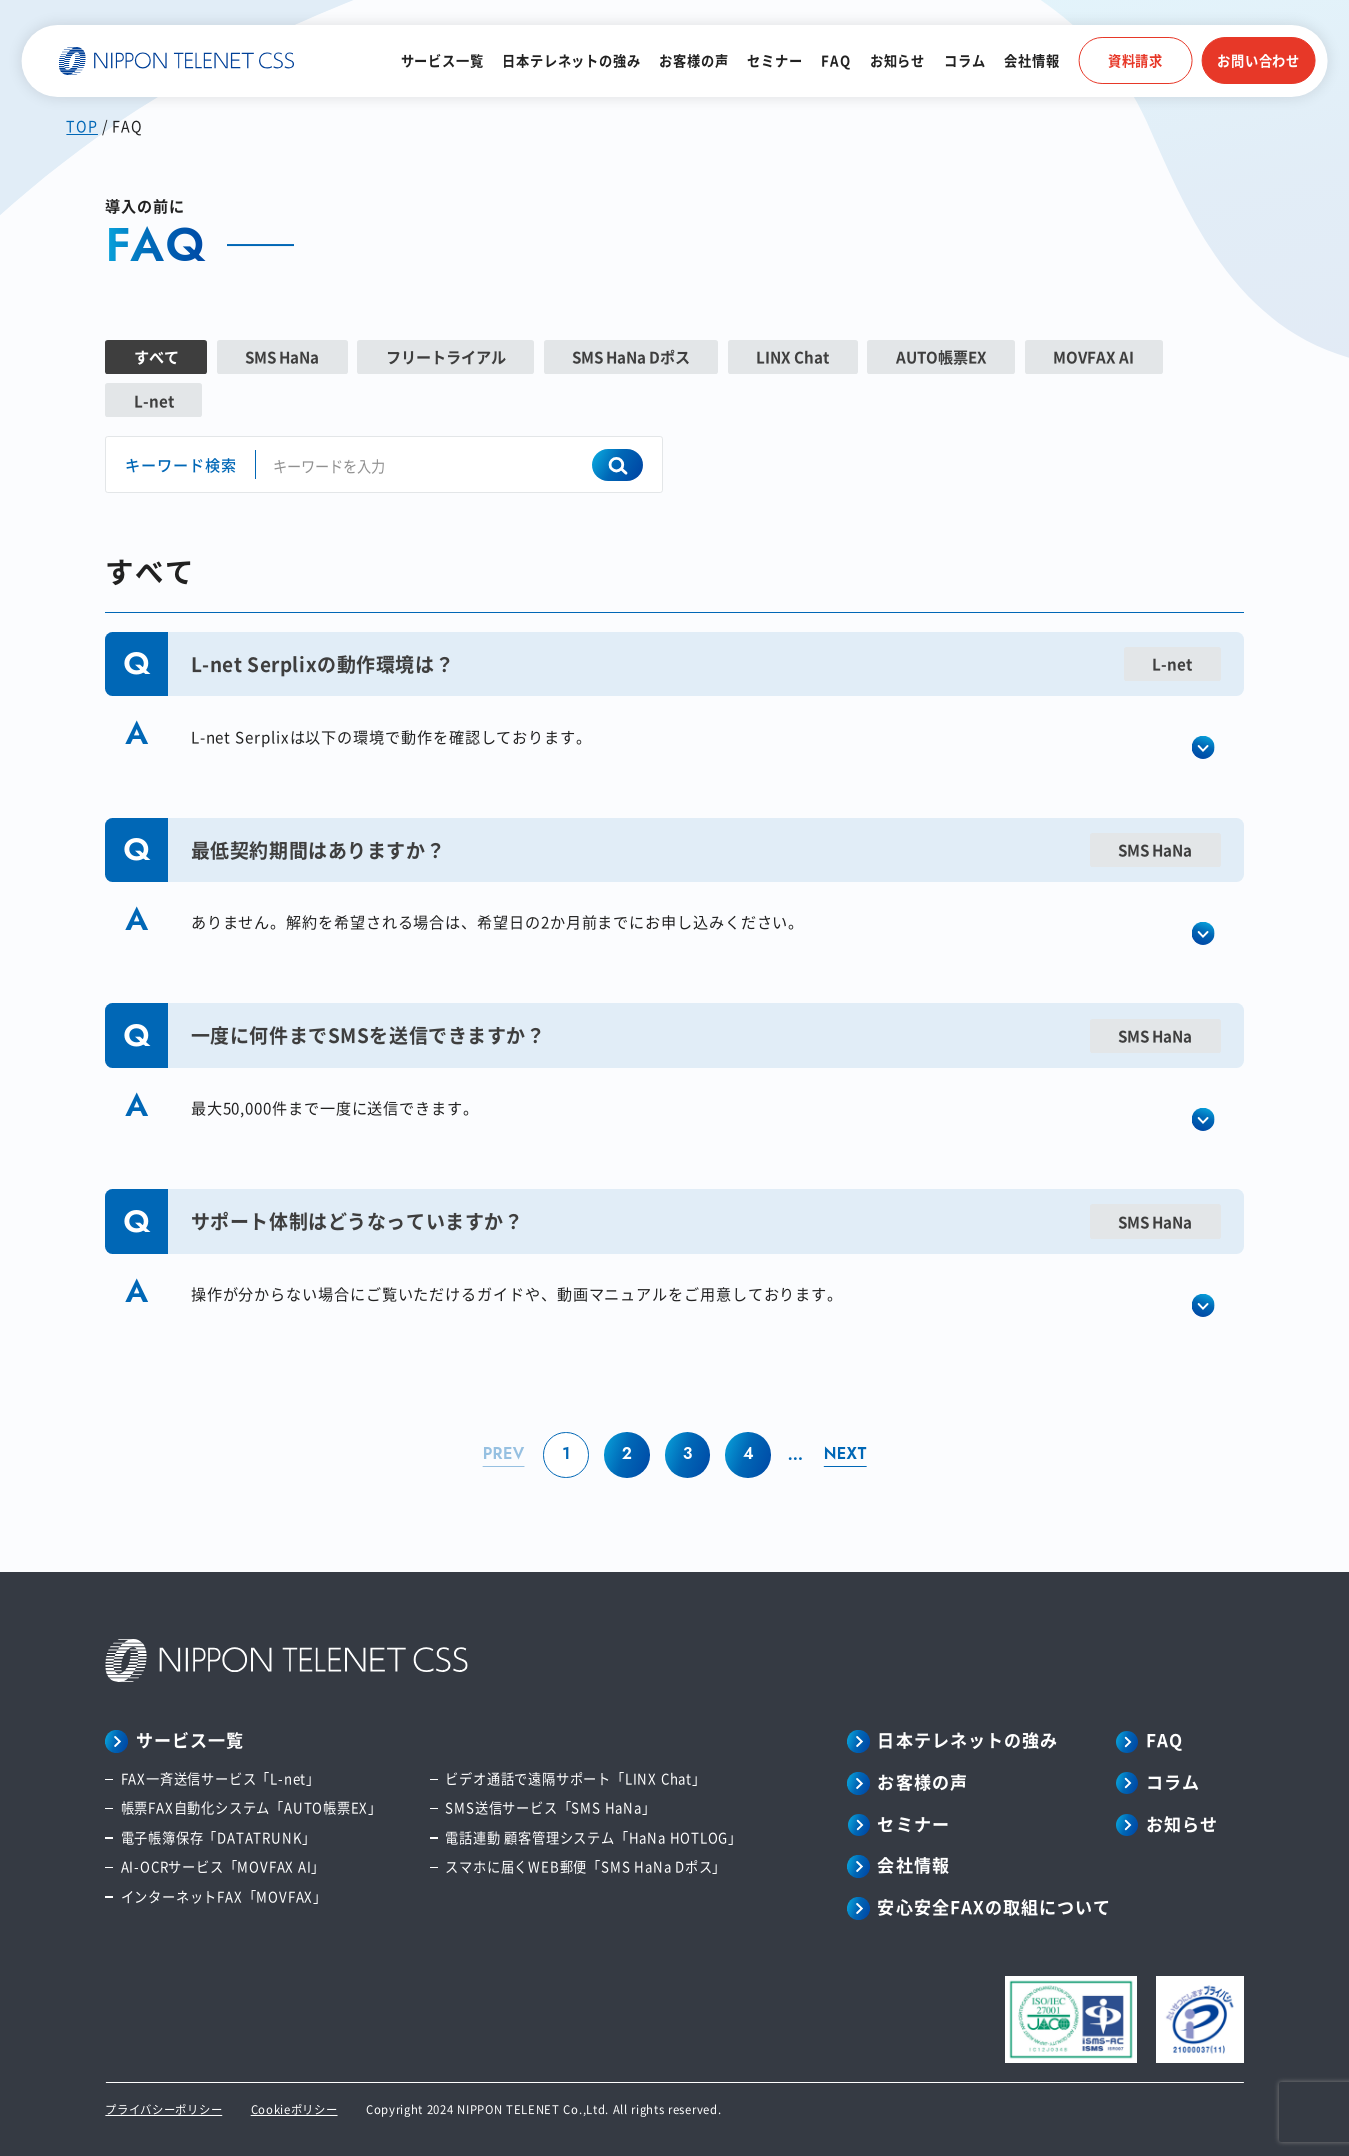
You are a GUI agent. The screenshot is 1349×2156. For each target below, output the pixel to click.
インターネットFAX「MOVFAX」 (224, 1896)
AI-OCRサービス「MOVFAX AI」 (223, 1866)
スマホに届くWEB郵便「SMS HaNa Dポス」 (585, 1866)
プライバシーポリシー (163, 2109)
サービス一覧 (442, 60)
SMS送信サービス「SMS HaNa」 (550, 1807)
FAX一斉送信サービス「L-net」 (220, 1778)
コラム (964, 60)
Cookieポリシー (294, 2109)
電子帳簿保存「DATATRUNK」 (219, 1837)
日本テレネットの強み (571, 60)
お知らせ (897, 60)
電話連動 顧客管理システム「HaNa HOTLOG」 (593, 1837)
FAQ (835, 60)
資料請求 (1135, 60)
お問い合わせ (1258, 60)
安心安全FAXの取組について (993, 1907)
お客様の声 (693, 60)
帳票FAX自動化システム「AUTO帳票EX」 (252, 1807)
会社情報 (1031, 60)
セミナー (774, 60)
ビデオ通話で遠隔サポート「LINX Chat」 (575, 1778)
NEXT (845, 1453)
